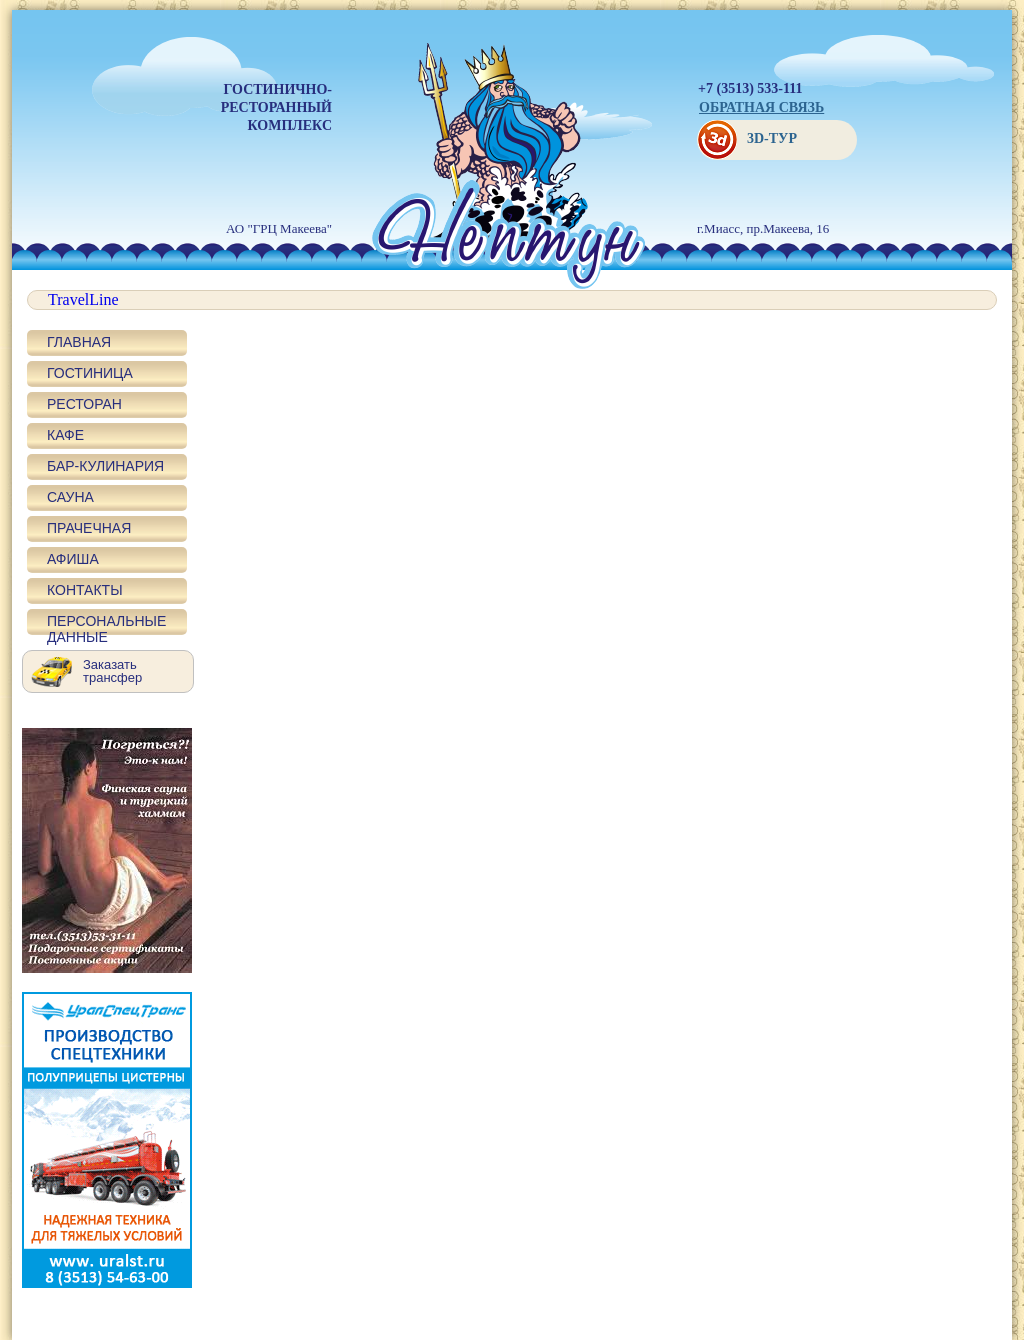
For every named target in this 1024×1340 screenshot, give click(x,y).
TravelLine (83, 299)
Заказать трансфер (112, 671)
